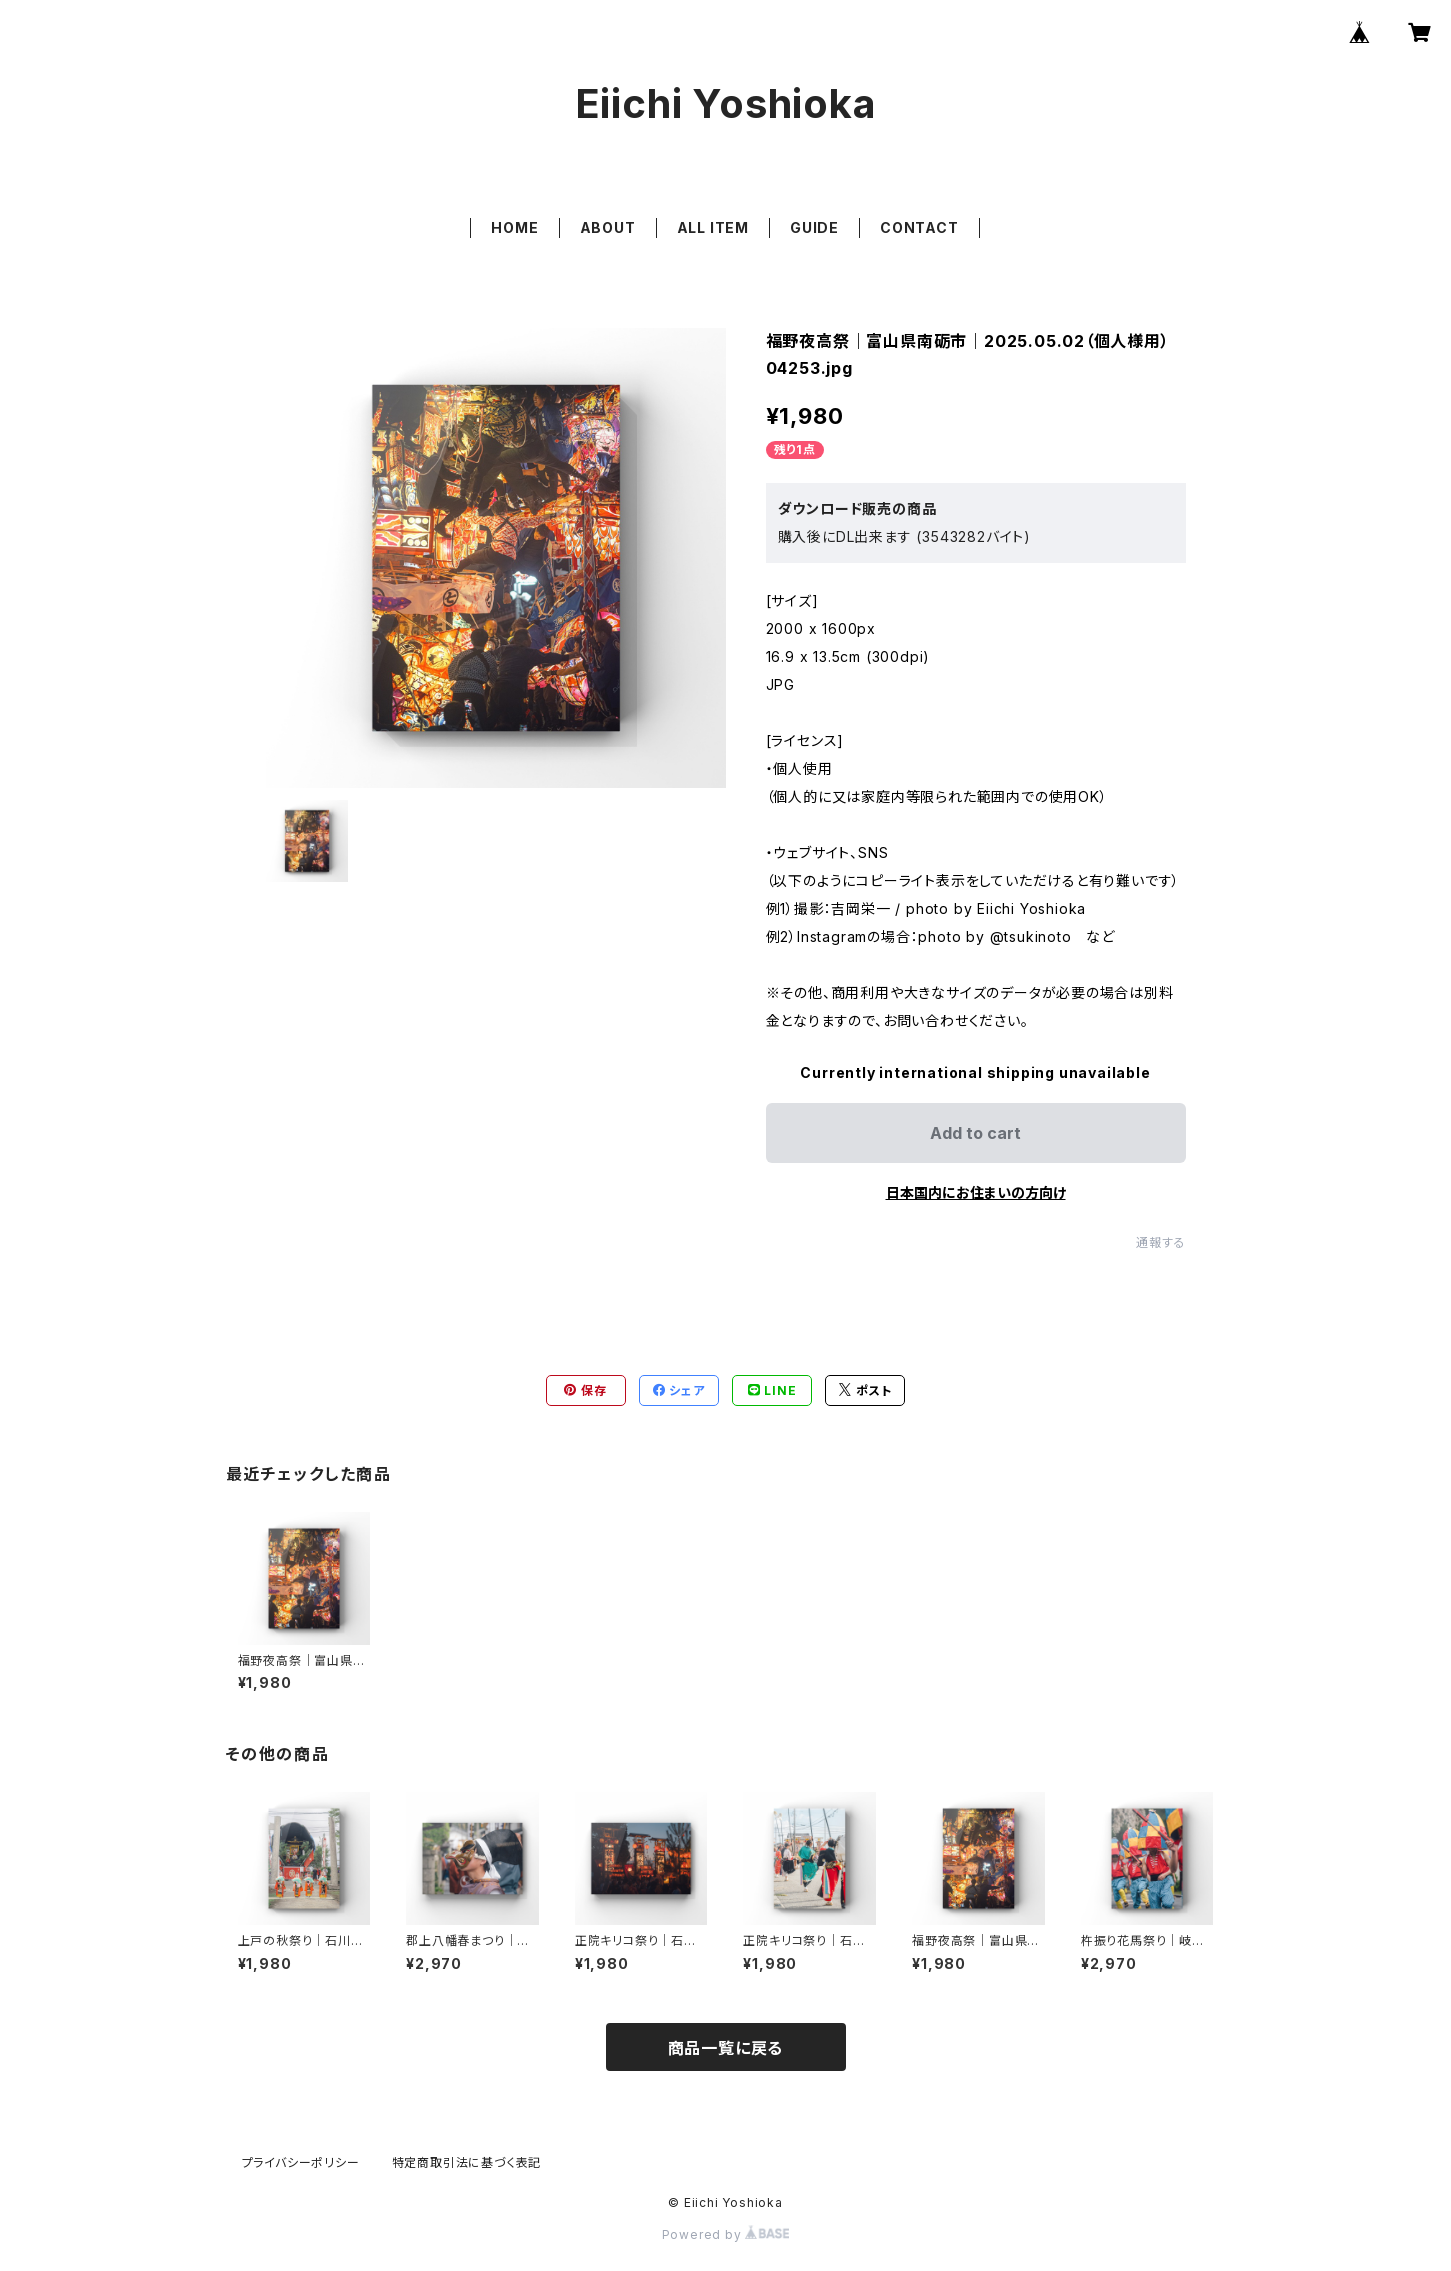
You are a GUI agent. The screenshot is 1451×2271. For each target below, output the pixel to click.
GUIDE (814, 227)
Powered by (726, 2234)
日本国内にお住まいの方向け (976, 1192)
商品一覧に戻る (726, 2048)
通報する (1160, 1242)
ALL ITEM (713, 227)
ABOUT (608, 227)
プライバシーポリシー (301, 2162)
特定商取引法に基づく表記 (467, 2162)
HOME (514, 227)
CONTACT (919, 227)
